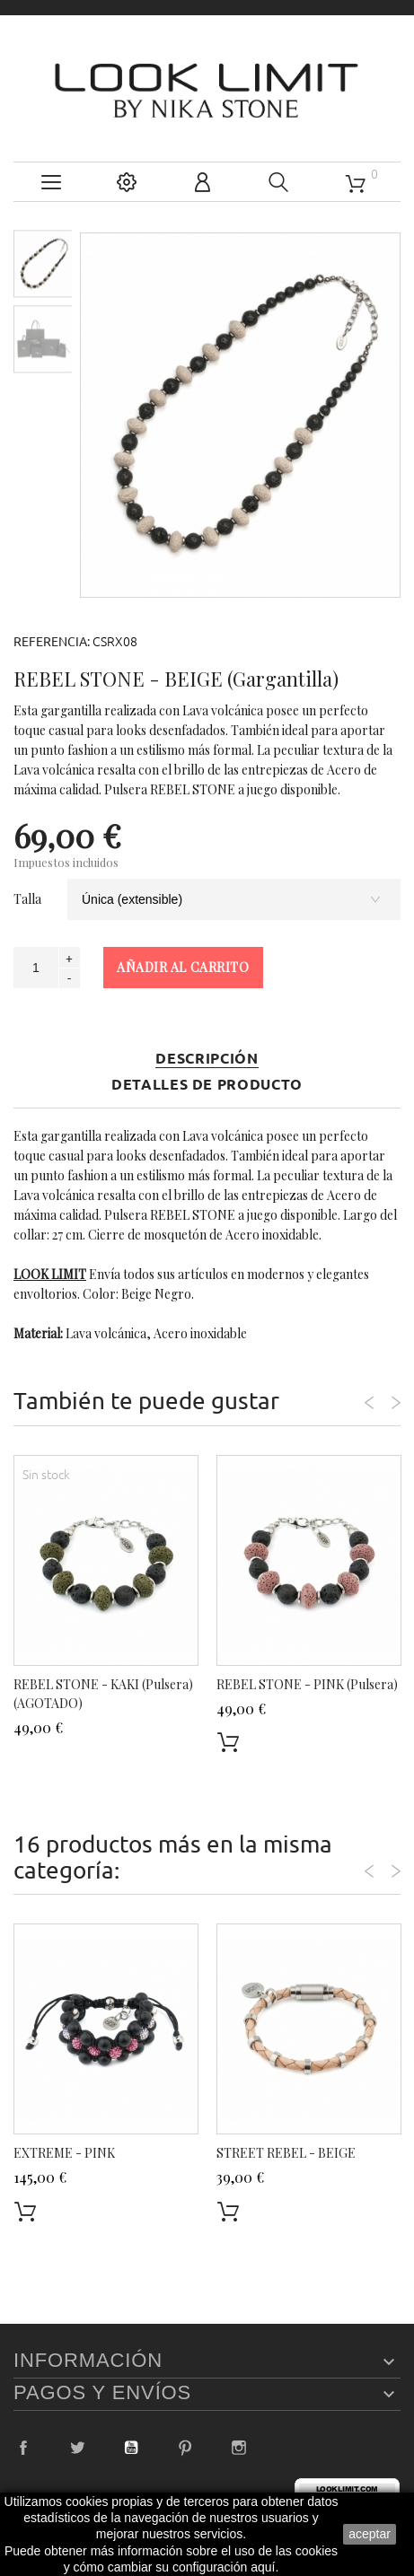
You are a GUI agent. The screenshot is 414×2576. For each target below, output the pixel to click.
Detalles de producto (207, 1084)
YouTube (131, 2448)
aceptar (369, 2534)
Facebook (23, 2448)
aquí (263, 2567)
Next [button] (396, 1402)
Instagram (239, 2448)
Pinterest (185, 2448)
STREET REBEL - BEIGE (286, 2152)
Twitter (77, 2448)
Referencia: (51, 642)
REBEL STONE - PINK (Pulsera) (307, 1684)
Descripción (206, 1058)
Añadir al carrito (183, 967)
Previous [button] (369, 1402)
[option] (43, 263)
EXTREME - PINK (64, 2152)
